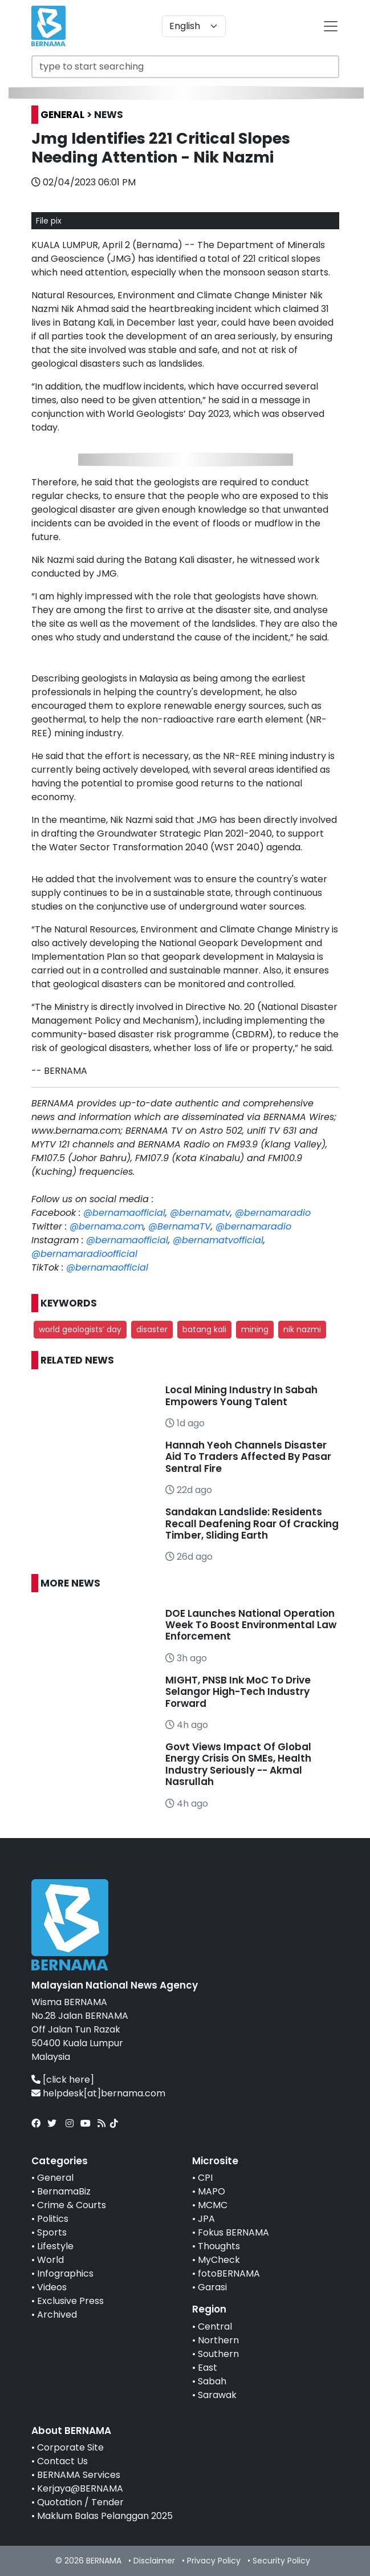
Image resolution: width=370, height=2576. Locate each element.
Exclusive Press (70, 2300)
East (207, 2367)
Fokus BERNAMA (233, 2232)
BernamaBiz (64, 2191)
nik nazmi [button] (302, 1329)
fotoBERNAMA (229, 2273)
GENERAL (62, 114)
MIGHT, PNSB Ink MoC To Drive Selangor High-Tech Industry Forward (238, 1691)
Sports (52, 2232)
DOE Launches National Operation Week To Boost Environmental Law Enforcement (250, 1625)
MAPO (211, 2191)
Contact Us (62, 2461)
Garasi (212, 2287)
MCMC (212, 2205)
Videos (52, 2287)
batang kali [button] (204, 1329)
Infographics (65, 2273)
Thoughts (219, 2246)
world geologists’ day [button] (80, 1329)
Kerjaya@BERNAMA (80, 2488)
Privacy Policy (214, 2560)
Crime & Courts (71, 2205)
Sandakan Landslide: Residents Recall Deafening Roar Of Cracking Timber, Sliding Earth (252, 1523)
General (55, 2177)
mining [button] (255, 1329)
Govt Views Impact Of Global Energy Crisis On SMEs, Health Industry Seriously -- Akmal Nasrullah (238, 1764)
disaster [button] (152, 1329)
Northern (218, 2340)
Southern (218, 2353)
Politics (52, 2218)
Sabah (212, 2381)
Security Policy (281, 2560)
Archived (57, 2314)
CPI (205, 2177)
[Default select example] (194, 26)
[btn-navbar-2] (330, 26)
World (50, 2259)
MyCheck (219, 2259)
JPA (206, 2218)
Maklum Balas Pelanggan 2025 (105, 2515)
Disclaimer (154, 2560)
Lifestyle (55, 2246)
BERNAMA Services (78, 2474)
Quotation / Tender (80, 2502)
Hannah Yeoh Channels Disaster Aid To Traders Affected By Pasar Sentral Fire (248, 1456)
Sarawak (217, 2394)
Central (215, 2326)
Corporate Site (70, 2447)
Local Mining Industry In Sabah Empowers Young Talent (241, 1395)
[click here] (68, 2079)
